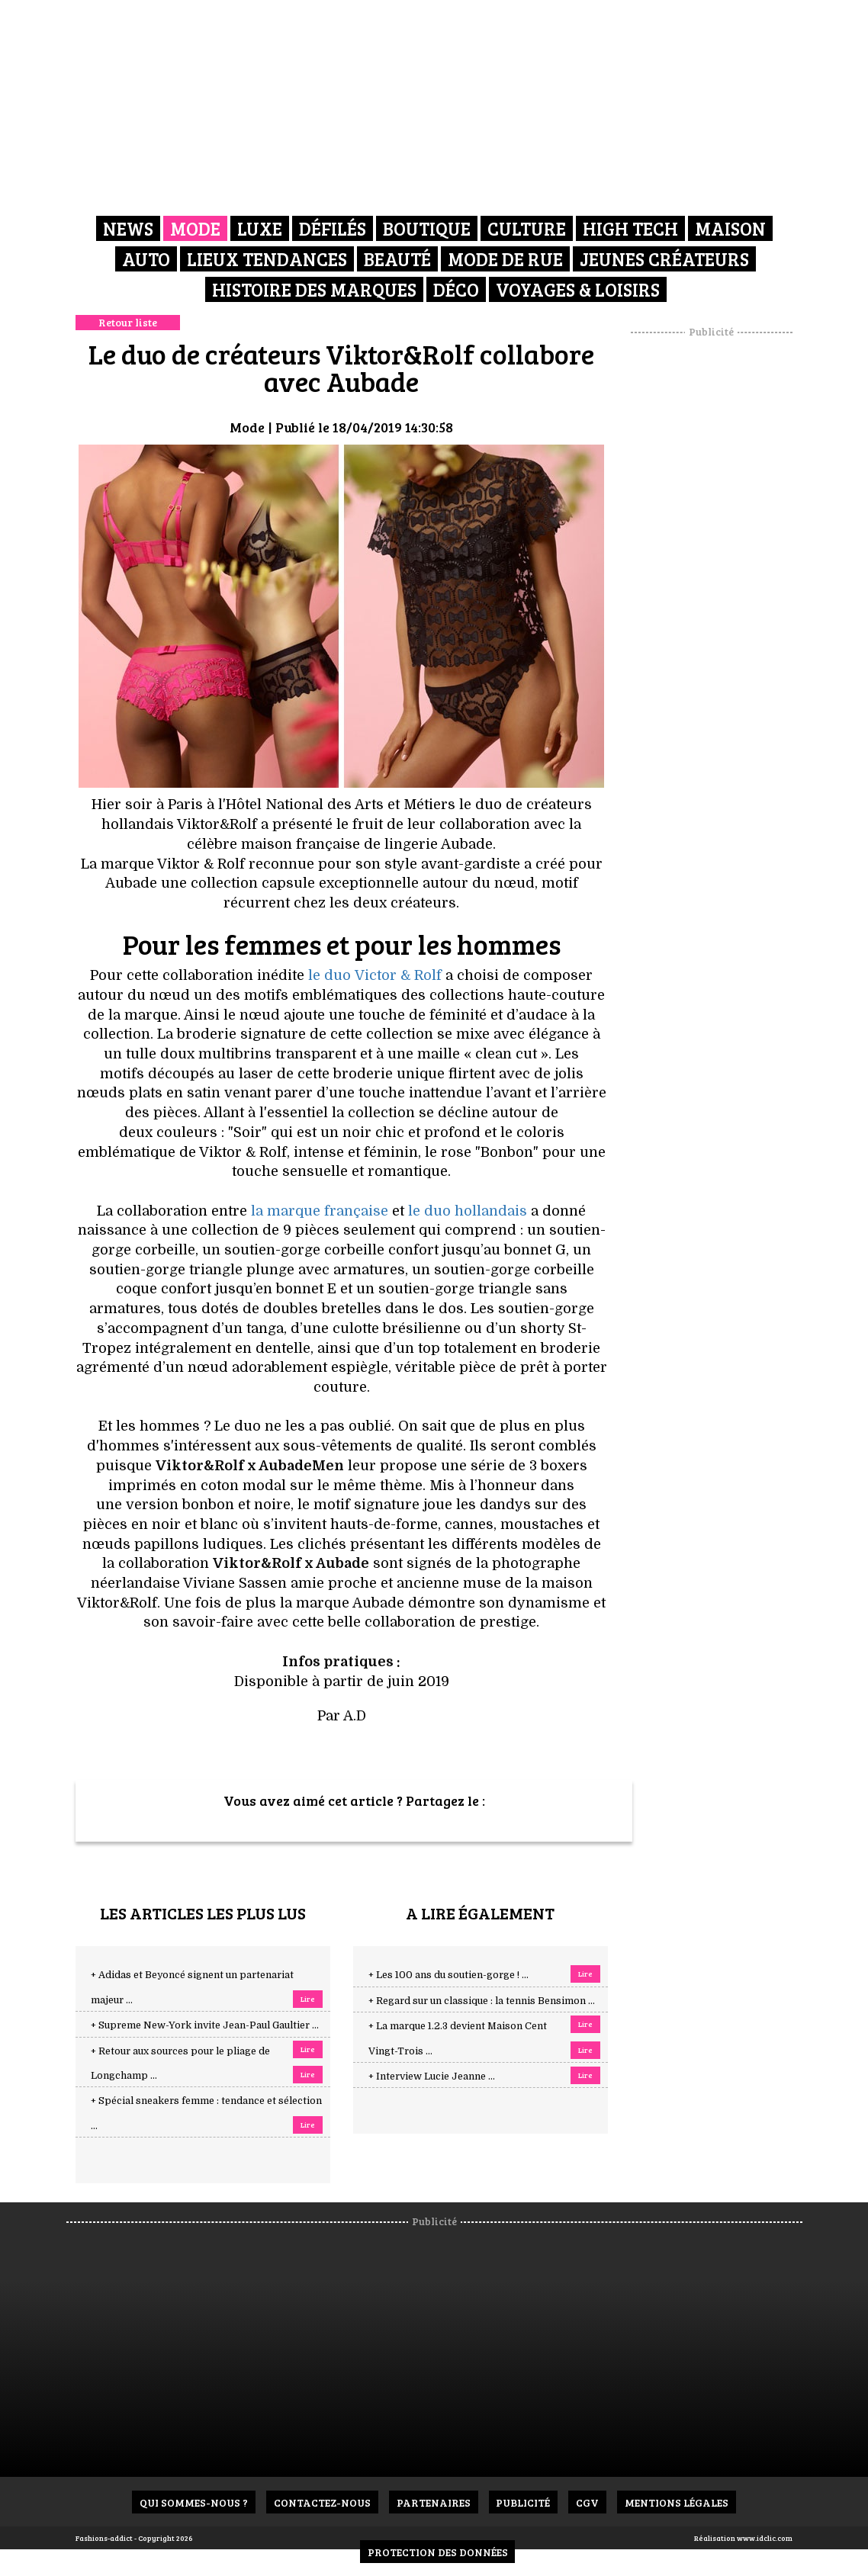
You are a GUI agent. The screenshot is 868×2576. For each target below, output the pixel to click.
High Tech (630, 228)
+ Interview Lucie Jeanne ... (431, 2076)
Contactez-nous (322, 2502)
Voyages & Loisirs (578, 289)
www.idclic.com (764, 2538)
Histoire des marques (314, 289)
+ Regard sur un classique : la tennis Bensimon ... (481, 2001)
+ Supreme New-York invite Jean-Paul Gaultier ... (205, 2025)
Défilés (332, 228)
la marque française (319, 1211)
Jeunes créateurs (664, 258)
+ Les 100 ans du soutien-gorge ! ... (448, 1975)
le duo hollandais (467, 1211)
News (128, 228)
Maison (730, 228)
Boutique (427, 228)
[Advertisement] (731, 568)
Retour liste (127, 322)
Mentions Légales (677, 2502)
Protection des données (438, 2552)
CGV (588, 2502)
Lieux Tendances (267, 258)
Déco (456, 289)
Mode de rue (505, 258)
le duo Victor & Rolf (375, 975)
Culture (526, 228)
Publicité (524, 2502)
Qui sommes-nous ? (194, 2502)
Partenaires (434, 2502)
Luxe (259, 228)
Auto (146, 258)
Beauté (397, 258)
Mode (195, 228)
